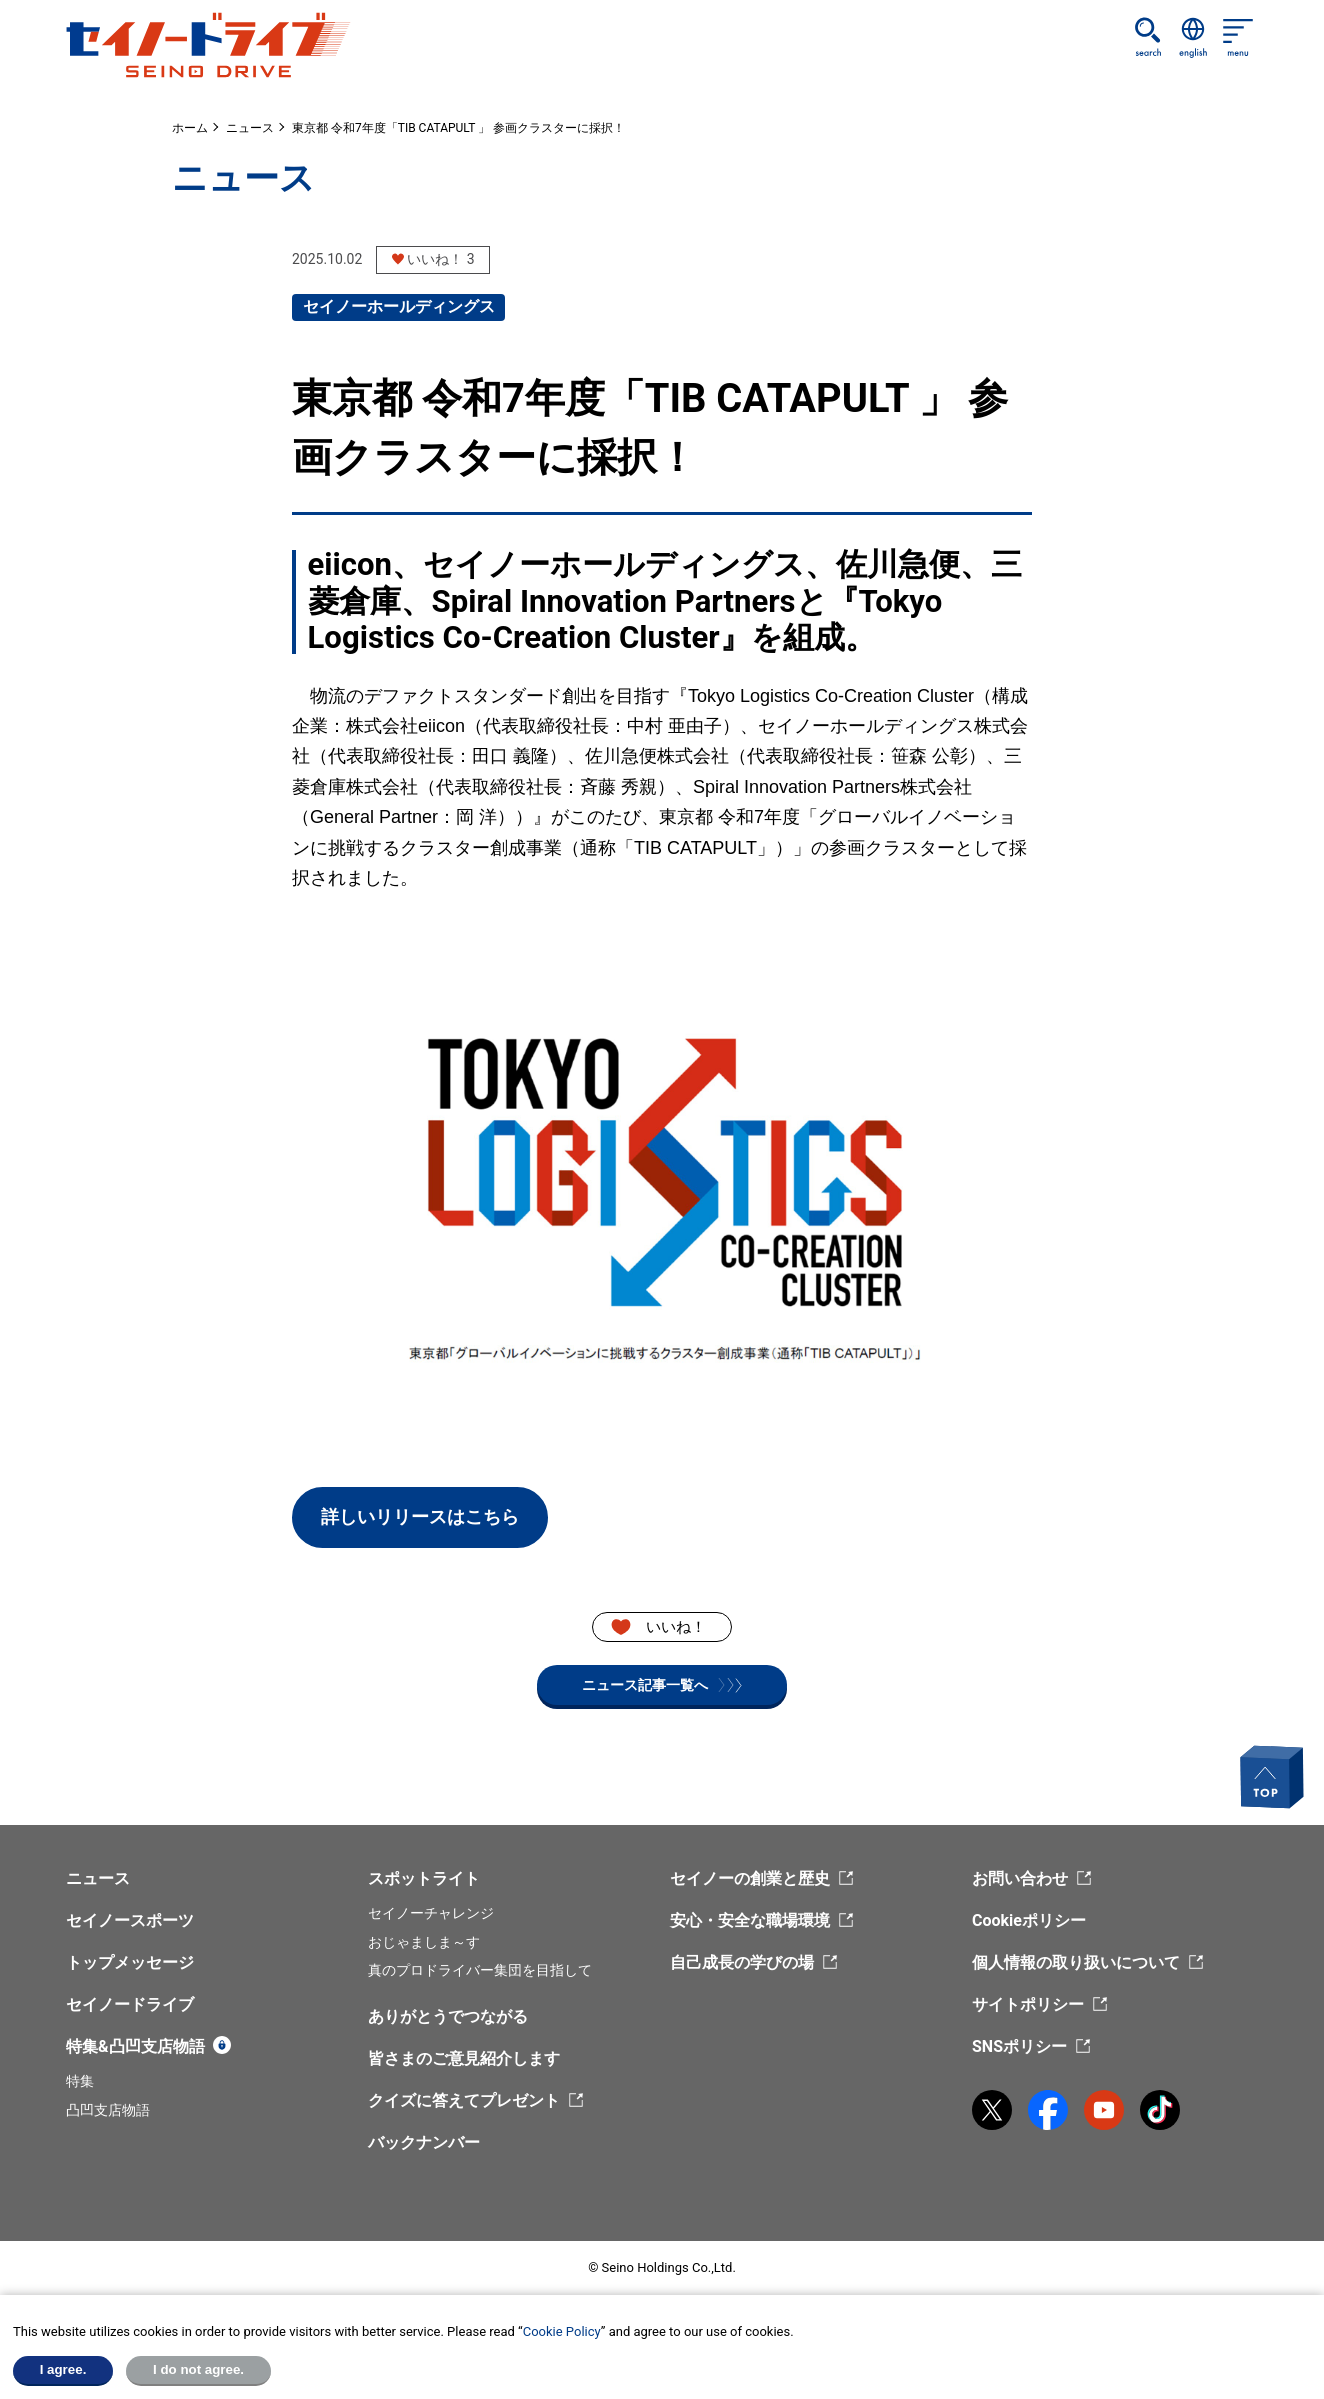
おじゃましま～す (424, 1942)
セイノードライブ (130, 2004)
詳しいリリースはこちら (420, 1516)
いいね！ (676, 1626)
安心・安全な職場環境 (750, 1920)
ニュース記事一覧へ (662, 1685)
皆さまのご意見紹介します (464, 2058)
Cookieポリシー (1029, 1920)
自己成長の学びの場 (742, 1962)
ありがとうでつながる (448, 2016)
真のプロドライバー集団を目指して (480, 1970)
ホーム (190, 128)
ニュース (250, 128)
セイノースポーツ (130, 1920)
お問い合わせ (1020, 1878)
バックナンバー (424, 2142)
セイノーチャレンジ (431, 1913)
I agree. (63, 2369)
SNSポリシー (1019, 2046)
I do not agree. (198, 2369)
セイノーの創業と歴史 (750, 1878)
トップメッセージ (130, 1962)
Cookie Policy (562, 2331)
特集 (80, 2081)
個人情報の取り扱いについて (1076, 1962)
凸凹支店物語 (108, 2110)
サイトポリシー (1028, 2004)
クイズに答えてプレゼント (464, 2100)
